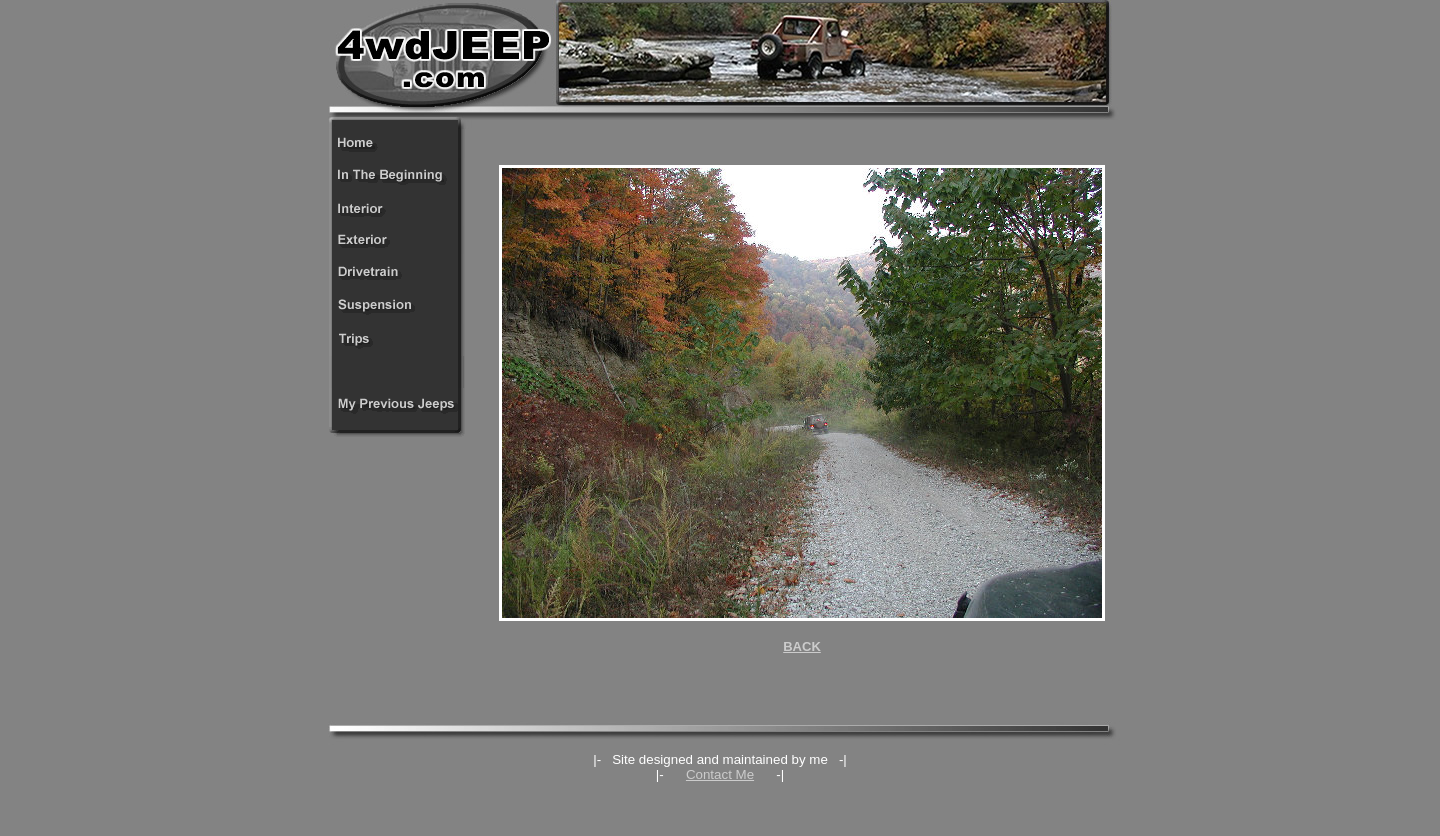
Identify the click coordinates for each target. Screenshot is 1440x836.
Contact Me (720, 774)
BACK (802, 646)
